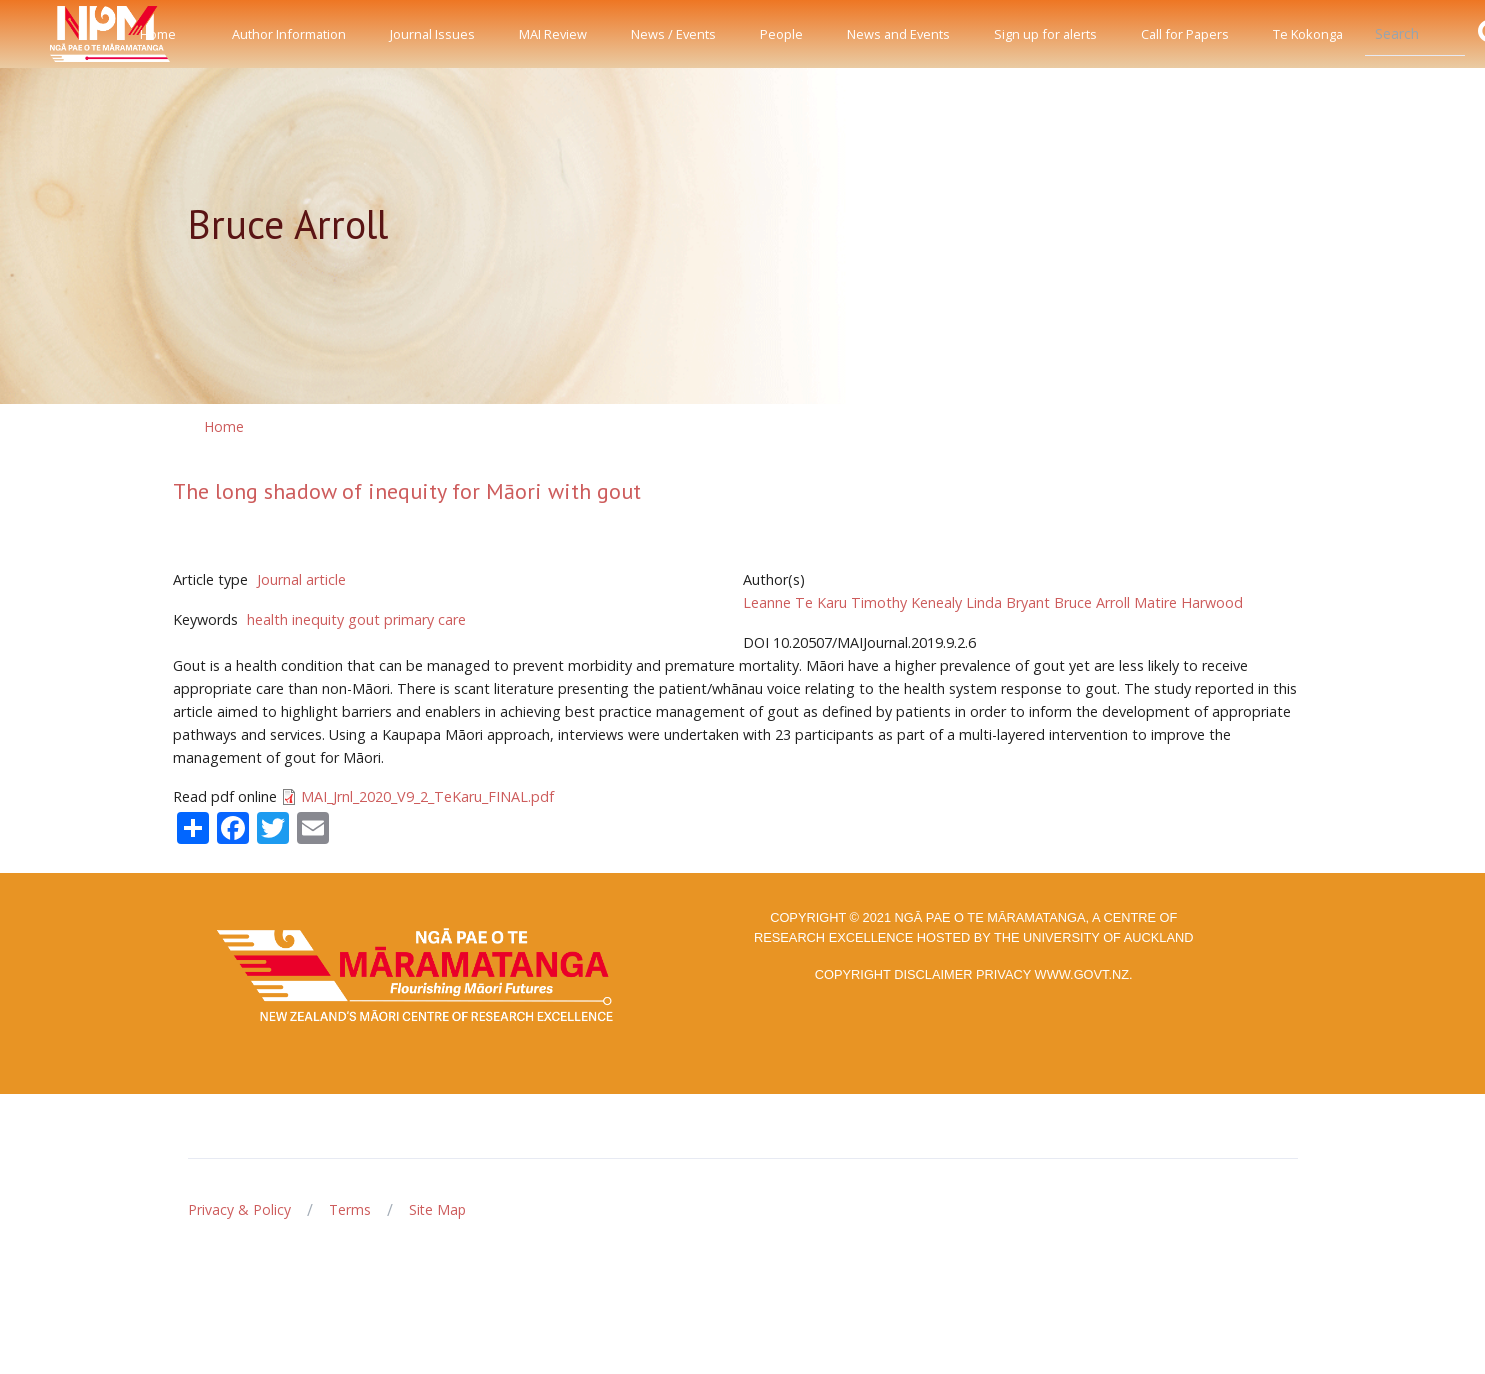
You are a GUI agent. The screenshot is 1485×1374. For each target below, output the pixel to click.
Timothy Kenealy (906, 602)
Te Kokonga (1308, 34)
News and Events (898, 34)
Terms (350, 1209)
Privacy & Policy (239, 1209)
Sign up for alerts (1045, 34)
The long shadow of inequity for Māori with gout (407, 491)
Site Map (437, 1209)
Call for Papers (1185, 34)
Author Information (289, 34)
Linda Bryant (1008, 602)
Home (158, 34)
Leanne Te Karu (795, 602)
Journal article (301, 579)
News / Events (673, 34)
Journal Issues (432, 34)
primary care (425, 619)
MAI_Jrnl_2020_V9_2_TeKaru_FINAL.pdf (427, 796)
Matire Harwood (1188, 602)
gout (364, 619)
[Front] (60, 34)
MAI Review (553, 34)
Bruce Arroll (1092, 602)
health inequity (295, 619)
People (781, 34)
